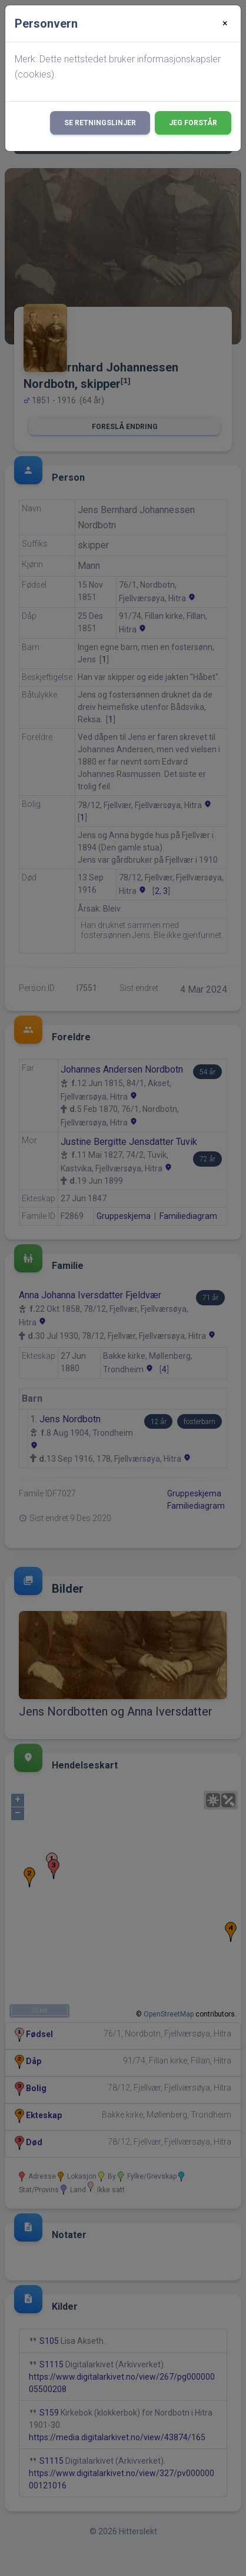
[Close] (225, 23)
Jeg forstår (193, 123)
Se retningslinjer (100, 123)
